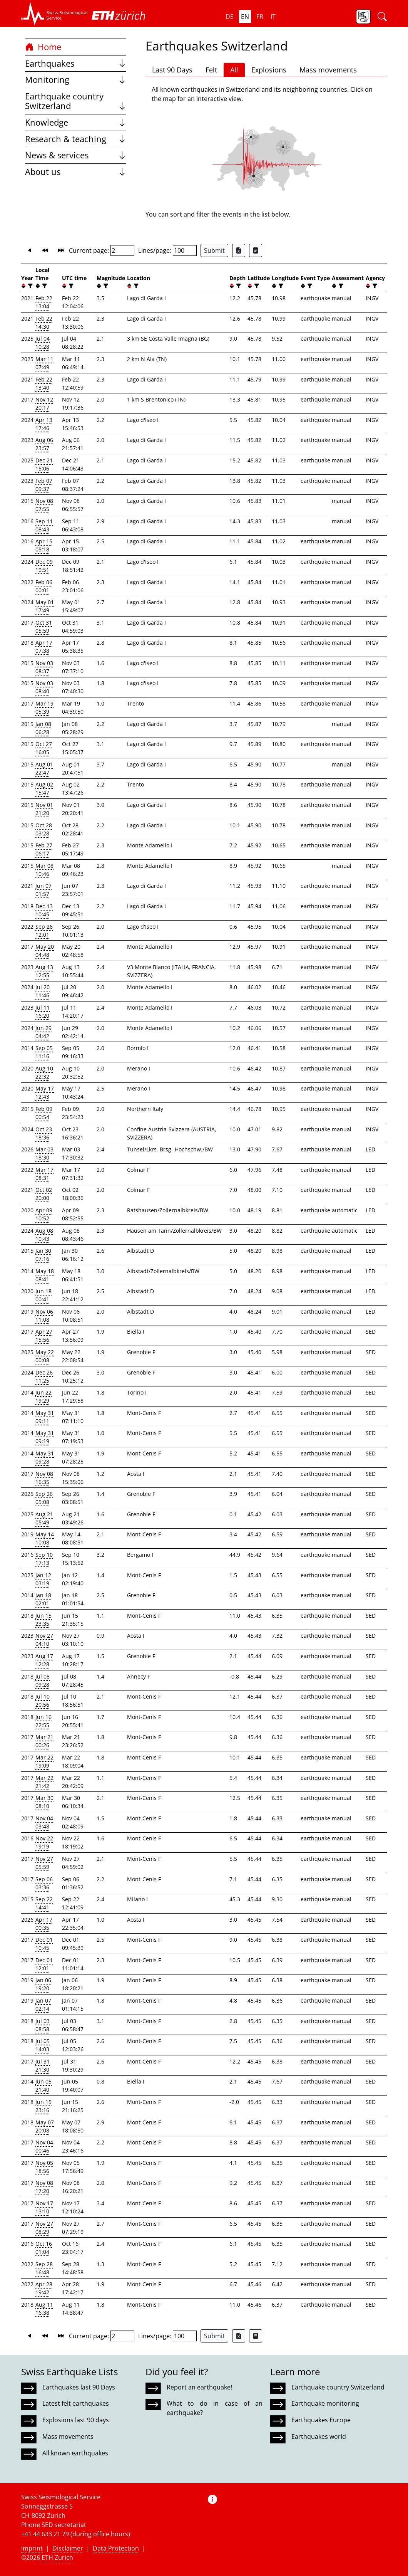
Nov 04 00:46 (44, 2146)
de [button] (230, 16)
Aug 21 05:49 (44, 1518)
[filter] (29, 286)
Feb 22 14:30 (43, 322)
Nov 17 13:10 (44, 2207)
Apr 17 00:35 (43, 1923)
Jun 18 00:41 (43, 1295)
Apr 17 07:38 (43, 646)
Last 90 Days (172, 69)
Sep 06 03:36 (44, 1883)
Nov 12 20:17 (44, 403)
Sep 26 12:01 (44, 930)
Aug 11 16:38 (44, 2308)
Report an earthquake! (199, 2387)
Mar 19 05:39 (44, 707)
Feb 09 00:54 (43, 1113)
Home (43, 47)
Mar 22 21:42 (44, 1782)
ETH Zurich (57, 2557)
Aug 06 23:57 (44, 444)
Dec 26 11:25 (44, 1376)
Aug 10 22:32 (44, 1072)
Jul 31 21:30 (42, 2065)
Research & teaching (75, 139)
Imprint (32, 2548)
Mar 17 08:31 (44, 1173)
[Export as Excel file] (238, 250)
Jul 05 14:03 (42, 2045)
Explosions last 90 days (75, 2420)
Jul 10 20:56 (42, 1700)
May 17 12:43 (44, 1092)
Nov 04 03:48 (44, 1822)
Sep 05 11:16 (44, 1052)
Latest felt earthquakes (75, 2403)
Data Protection (116, 2548)
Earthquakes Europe (321, 2420)
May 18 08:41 (44, 1275)
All (234, 69)
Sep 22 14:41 (44, 1903)
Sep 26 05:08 (44, 1498)
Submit (214, 250)
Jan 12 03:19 (43, 1579)
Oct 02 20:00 (43, 1193)
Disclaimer (67, 2548)
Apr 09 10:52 (43, 1214)
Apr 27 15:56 (43, 1335)
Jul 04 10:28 (42, 342)
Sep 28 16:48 (44, 2268)
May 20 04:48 (44, 950)
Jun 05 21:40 (43, 2085)
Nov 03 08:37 (44, 667)
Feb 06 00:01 (43, 586)
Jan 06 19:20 (43, 1984)
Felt (211, 69)
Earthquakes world (318, 2436)
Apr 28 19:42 (43, 2288)
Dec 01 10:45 (44, 1943)
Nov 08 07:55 (44, 505)
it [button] (273, 16)
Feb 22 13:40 (43, 383)
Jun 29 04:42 (43, 1032)
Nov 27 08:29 (44, 2227)
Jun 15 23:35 (43, 1619)
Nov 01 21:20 (44, 809)
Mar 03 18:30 (44, 1153)
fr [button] (259, 16)
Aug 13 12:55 (44, 971)
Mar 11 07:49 (44, 363)
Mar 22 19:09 (44, 1761)
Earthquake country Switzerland (75, 101)
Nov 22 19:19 (44, 1842)
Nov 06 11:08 (44, 1315)
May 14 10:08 (44, 1538)
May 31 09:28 (44, 1457)
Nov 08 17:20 (44, 2187)
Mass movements (328, 69)
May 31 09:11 (44, 1417)
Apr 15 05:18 (43, 545)
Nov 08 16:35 (44, 1477)
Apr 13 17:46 (43, 424)
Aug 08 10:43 (44, 1234)
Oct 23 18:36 (43, 1133)
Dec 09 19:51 (44, 565)
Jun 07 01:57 (43, 889)
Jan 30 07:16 (43, 1254)
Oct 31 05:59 (43, 626)
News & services (75, 155)
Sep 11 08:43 (44, 525)
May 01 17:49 (44, 606)
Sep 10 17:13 (44, 1558)
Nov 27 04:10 (44, 1639)
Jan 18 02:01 (43, 1599)
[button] (54, 13)
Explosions (268, 69)
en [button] (245, 16)
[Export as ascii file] (255, 250)
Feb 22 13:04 (43, 302)
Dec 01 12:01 (44, 1964)
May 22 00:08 (44, 1356)
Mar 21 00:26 (44, 1741)
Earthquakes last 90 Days (78, 2387)
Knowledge (75, 122)
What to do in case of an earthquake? (214, 2408)
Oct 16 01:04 (43, 2247)
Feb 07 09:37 (43, 484)
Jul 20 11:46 (42, 991)
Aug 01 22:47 (44, 768)
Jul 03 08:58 (42, 2025)
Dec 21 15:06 (44, 464)
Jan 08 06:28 (43, 728)
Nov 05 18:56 (44, 2166)
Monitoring (75, 80)
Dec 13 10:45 (44, 910)
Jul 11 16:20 (42, 1011)
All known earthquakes (75, 2453)
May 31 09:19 (44, 1437)
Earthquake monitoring (325, 2403)
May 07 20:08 (44, 2126)
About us (75, 172)
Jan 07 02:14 (43, 2004)
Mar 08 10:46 (44, 869)
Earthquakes (75, 63)
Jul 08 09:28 (42, 1680)
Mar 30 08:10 (44, 1802)
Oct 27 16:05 (43, 748)
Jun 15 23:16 (43, 2106)
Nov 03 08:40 (44, 687)
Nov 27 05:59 (44, 1862)
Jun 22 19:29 (43, 1396)
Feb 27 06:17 (43, 849)
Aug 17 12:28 (44, 1660)
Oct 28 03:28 (43, 829)
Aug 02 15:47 (44, 788)
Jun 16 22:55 (43, 1721)
